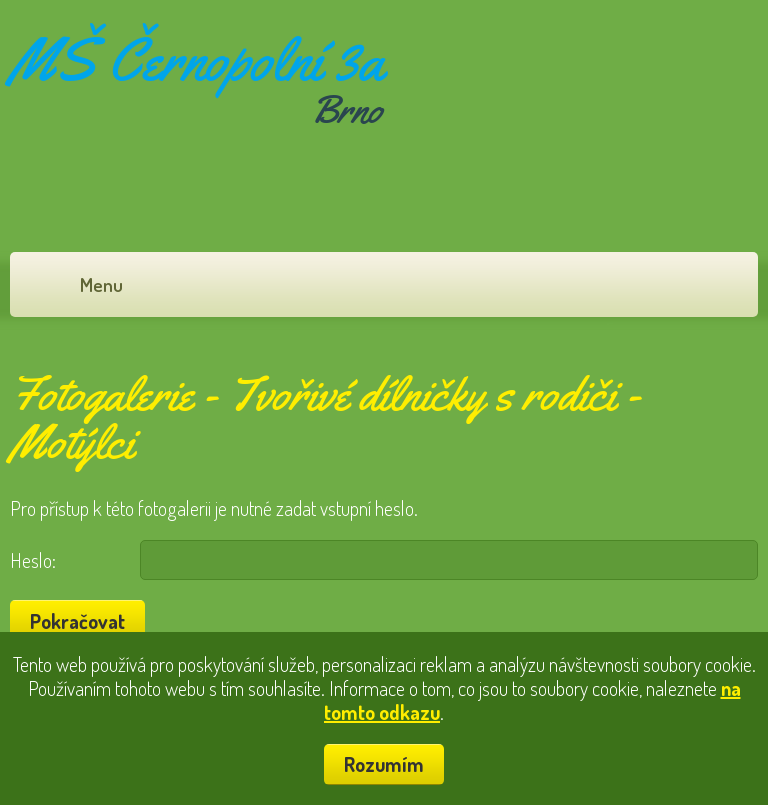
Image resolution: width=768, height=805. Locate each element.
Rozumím (384, 764)
